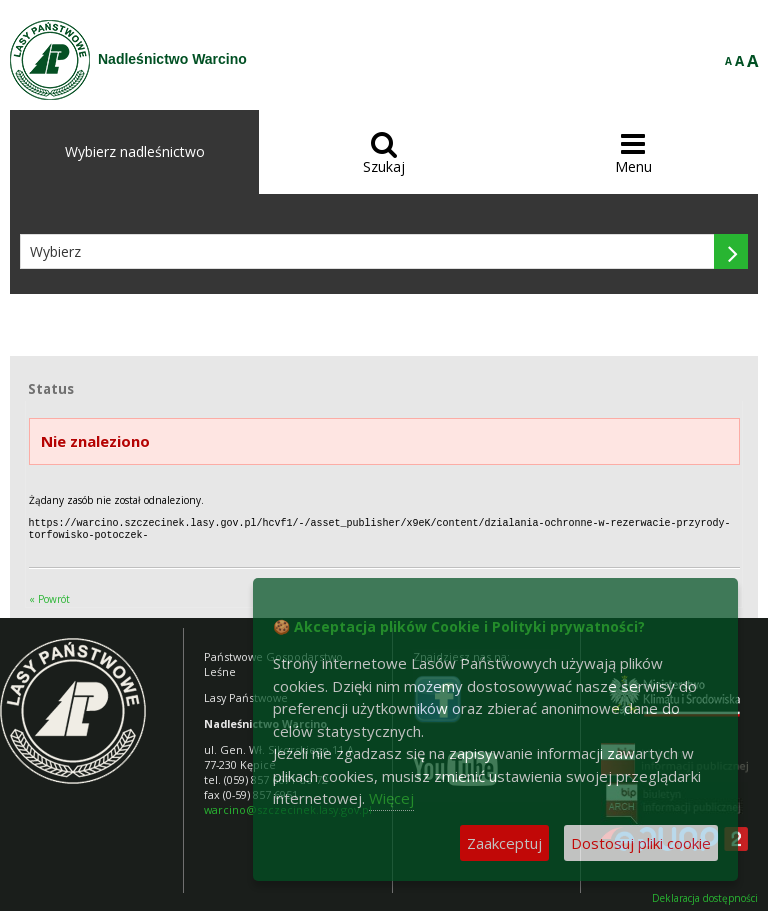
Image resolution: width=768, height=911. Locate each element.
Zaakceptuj (504, 843)
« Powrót (49, 597)
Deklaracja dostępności (705, 896)
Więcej (391, 798)
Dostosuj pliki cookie (641, 843)
